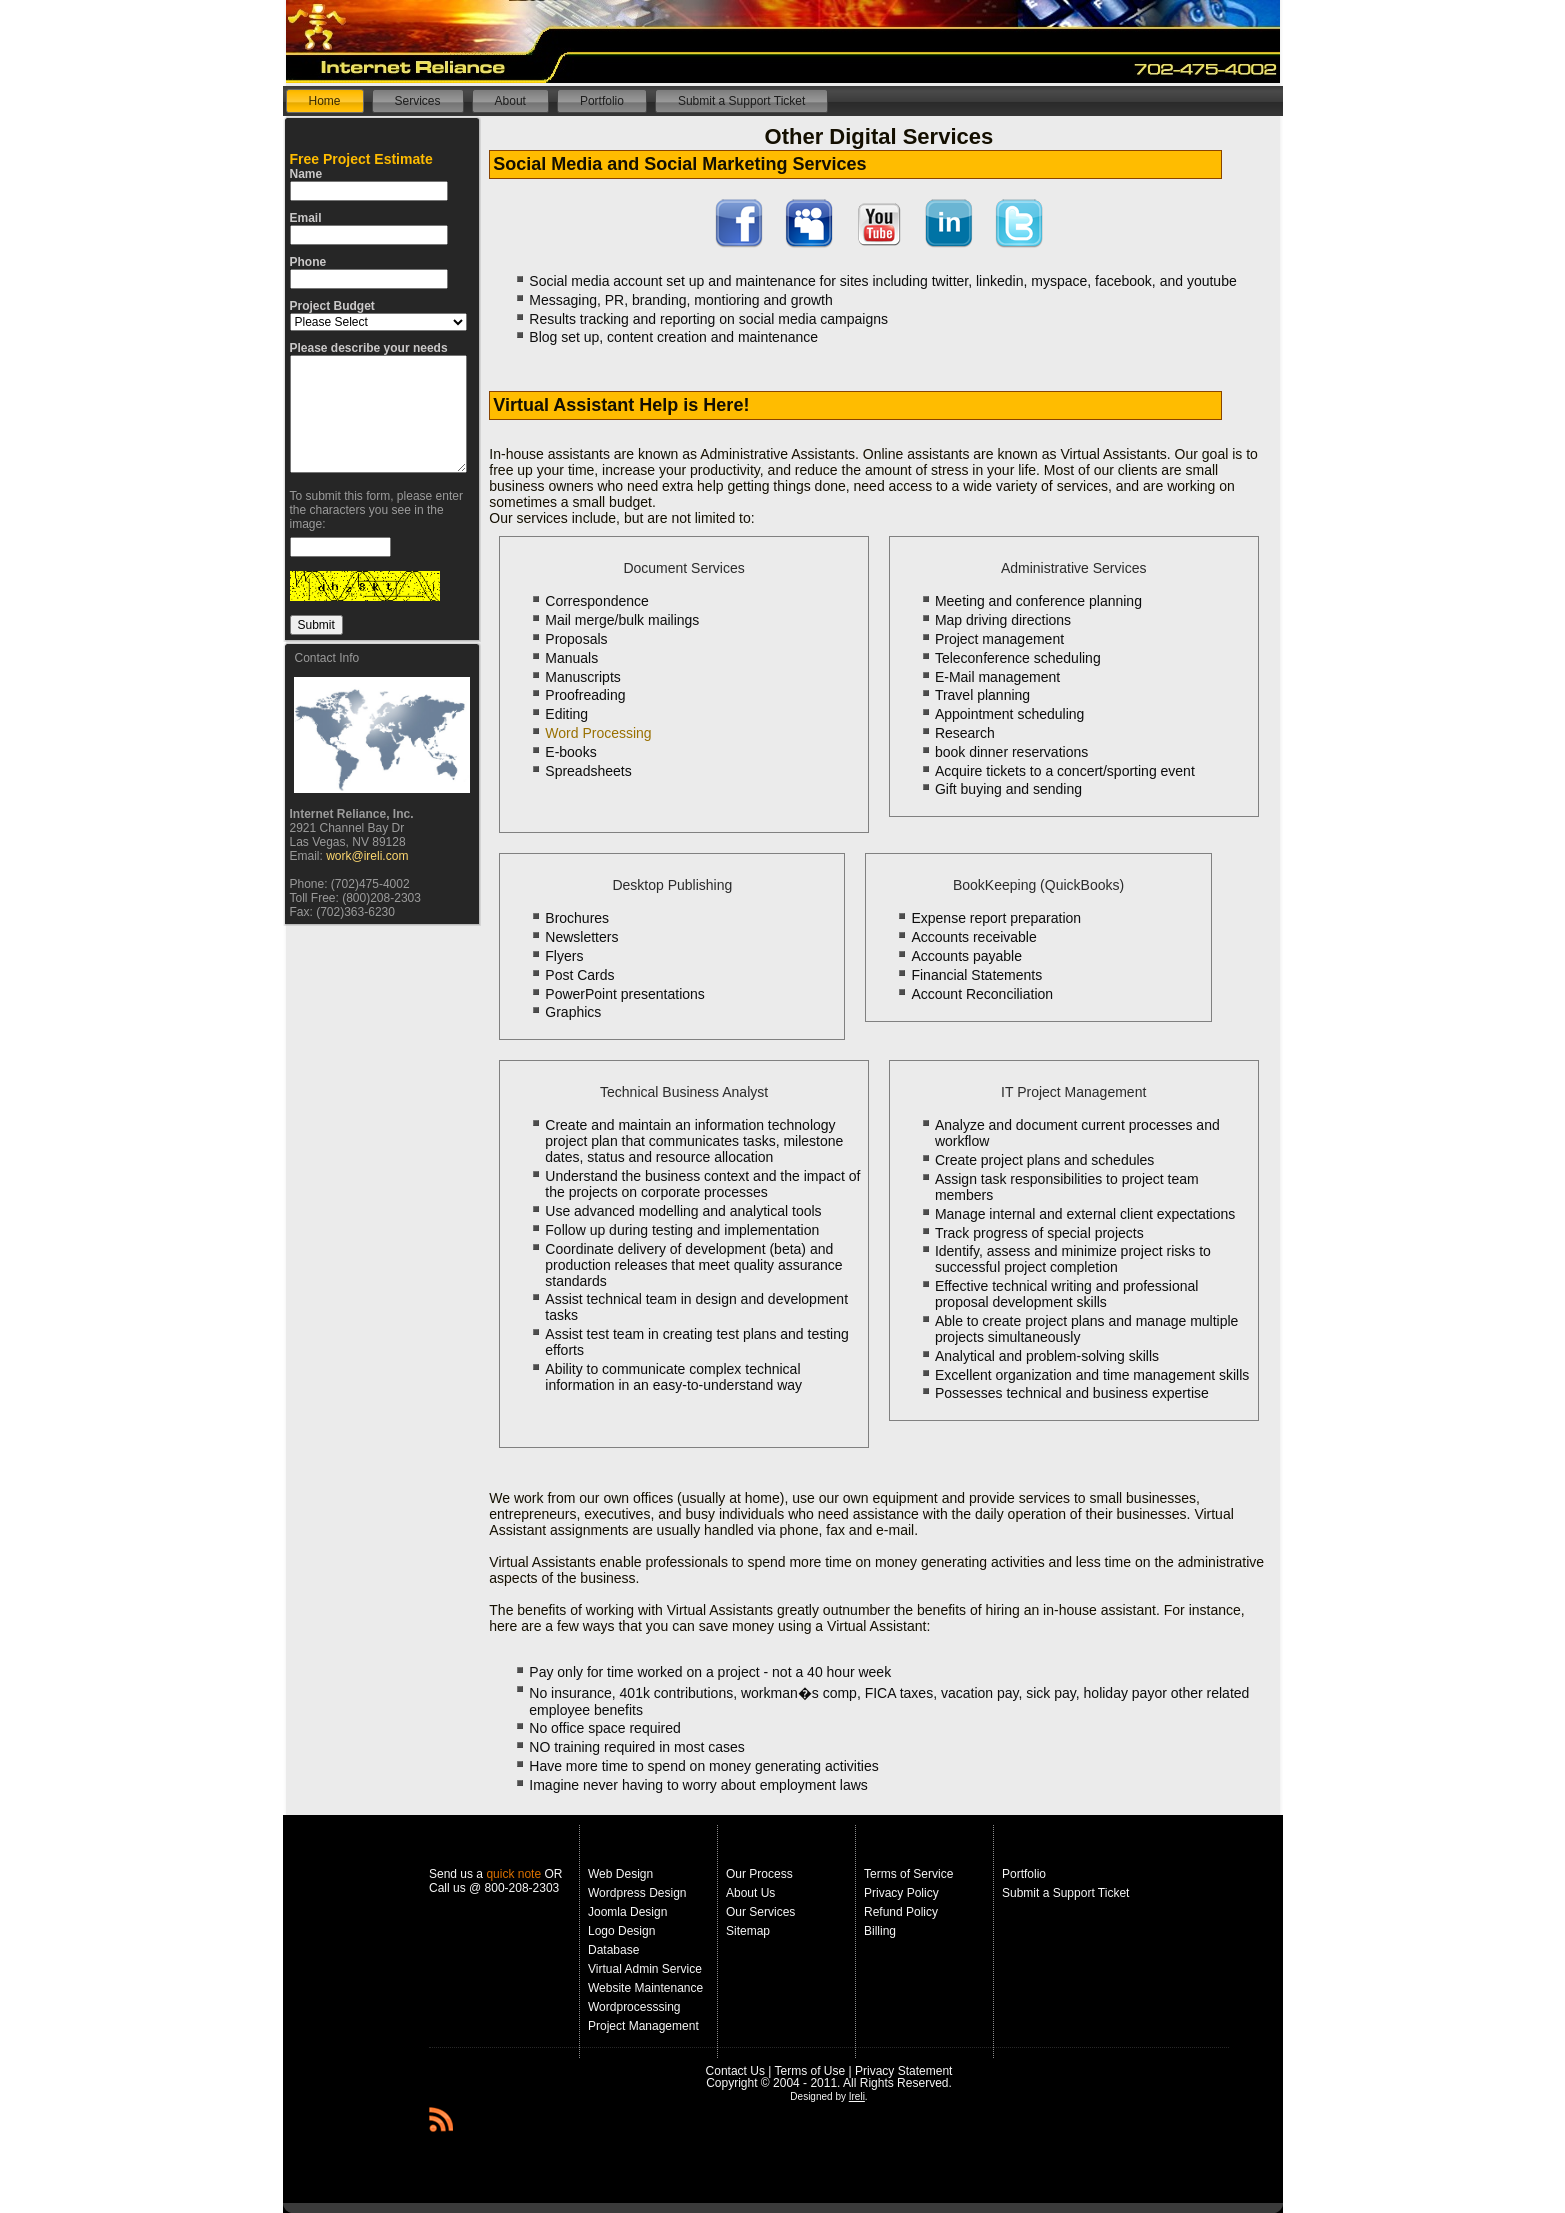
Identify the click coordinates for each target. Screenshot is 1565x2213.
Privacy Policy (901, 1893)
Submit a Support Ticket (1065, 1893)
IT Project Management (1073, 1092)
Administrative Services (1074, 568)
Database (613, 1950)
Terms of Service (908, 1874)
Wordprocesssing (634, 2007)
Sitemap (748, 1931)
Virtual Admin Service (645, 1969)
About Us (750, 1893)
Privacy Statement (903, 2071)
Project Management (643, 2026)
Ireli (857, 2096)
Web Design (620, 1874)
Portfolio (1024, 1874)
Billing (880, 1931)
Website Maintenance (645, 1988)
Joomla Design (627, 1912)
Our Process (759, 1874)
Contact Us (735, 2071)
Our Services (760, 1912)
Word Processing (598, 733)
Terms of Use (810, 2071)
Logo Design (621, 1931)
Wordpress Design (637, 1893)
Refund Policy (901, 1912)
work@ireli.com (367, 856)
